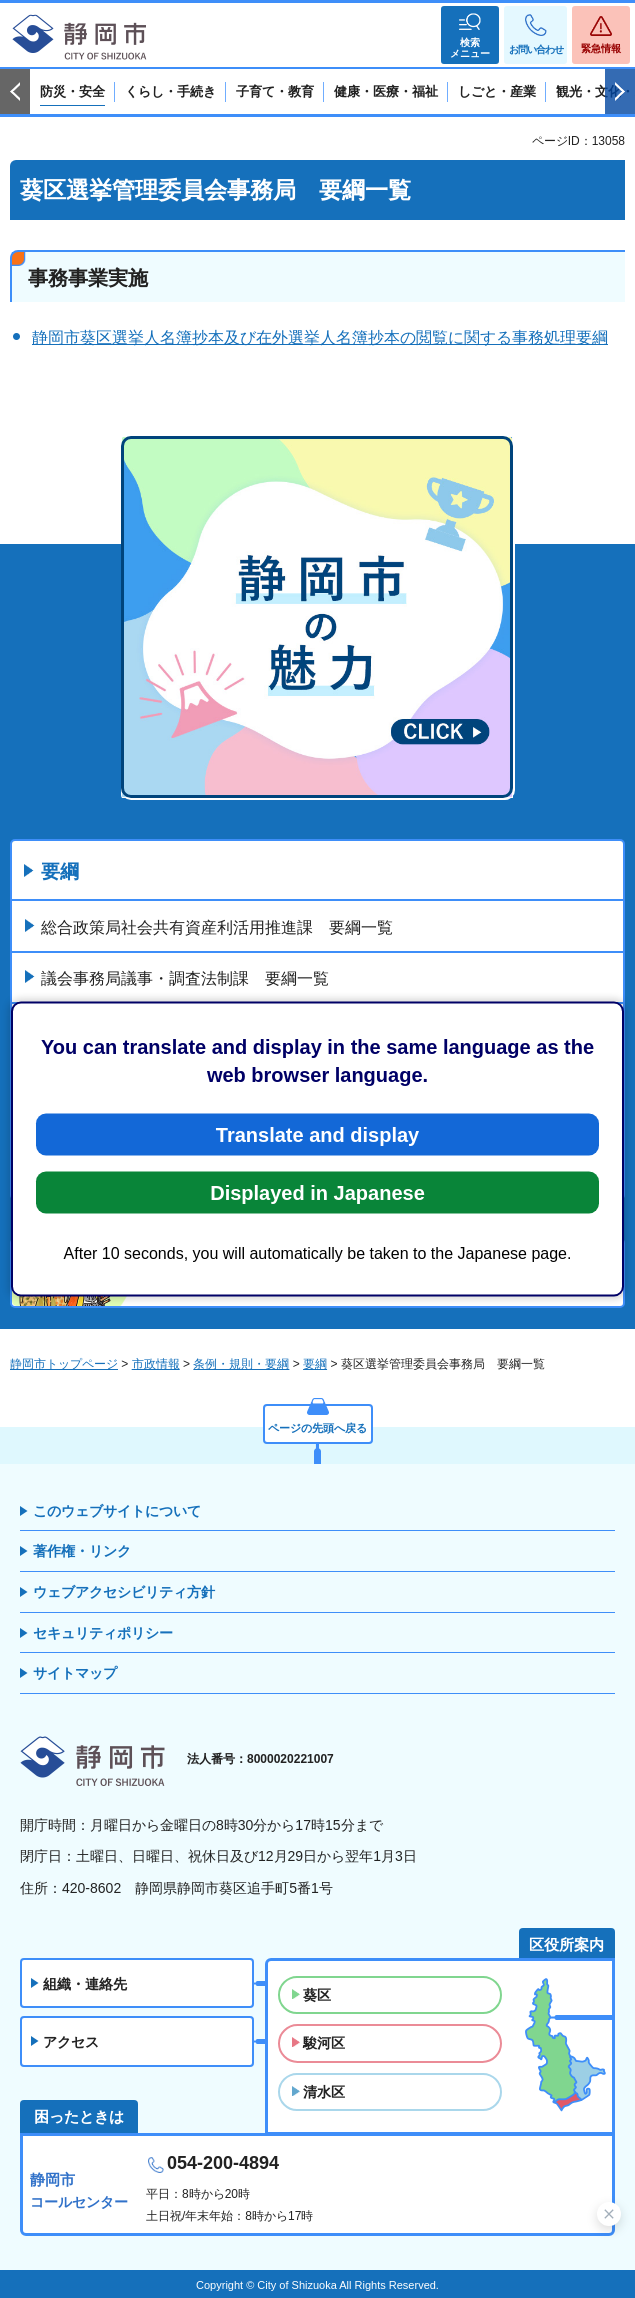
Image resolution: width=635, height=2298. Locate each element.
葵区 (317, 1995)
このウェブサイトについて (117, 1511)
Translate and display (317, 1135)
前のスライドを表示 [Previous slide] (15, 92)
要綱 (60, 871)
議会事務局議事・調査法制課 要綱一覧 (185, 978)
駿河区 (324, 2043)
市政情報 (156, 1364)
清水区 (324, 2092)
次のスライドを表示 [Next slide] (620, 92)
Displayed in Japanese (317, 1193)
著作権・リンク (82, 1551)
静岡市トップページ (64, 1364)
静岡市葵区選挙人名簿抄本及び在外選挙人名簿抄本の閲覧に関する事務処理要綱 (320, 337)
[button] (470, 35)
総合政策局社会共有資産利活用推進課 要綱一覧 (217, 927)
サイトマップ (75, 1673)
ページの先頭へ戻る (317, 1428)
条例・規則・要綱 (241, 1364)
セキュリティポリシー (103, 1633)
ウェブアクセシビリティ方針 (124, 1592)
